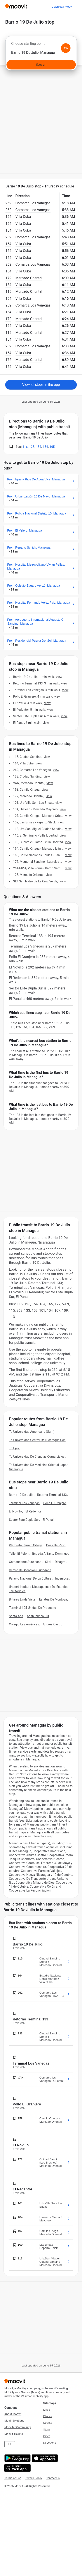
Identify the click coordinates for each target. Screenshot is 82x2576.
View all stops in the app (41, 384)
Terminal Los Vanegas (24, 1503)
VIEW (59, 677)
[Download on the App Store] (44, 2458)
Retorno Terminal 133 (52, 1495)
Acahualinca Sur (38, 1616)
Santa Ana (16, 1616)
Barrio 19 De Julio (21, 1495)
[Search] (41, 64)
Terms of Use (12, 2478)
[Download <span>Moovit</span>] (62, 6)
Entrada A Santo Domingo (50, 1553)
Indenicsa (61, 1578)
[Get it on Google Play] (17, 2458)
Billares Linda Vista (22, 1599)
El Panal (48, 1519)
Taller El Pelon (18, 1553)
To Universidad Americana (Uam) (31, 1431)
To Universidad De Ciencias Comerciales (37, 1456)
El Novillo (15, 1511)
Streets (47, 2422)
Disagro (60, 1562)
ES (9, 2444)
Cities (47, 2436)
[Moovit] (16, 6)
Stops (47, 2429)
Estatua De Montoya (53, 1599)
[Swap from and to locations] (65, 48)
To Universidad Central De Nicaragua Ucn (37, 1440)
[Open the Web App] (17, 2468)
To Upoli (14, 1448)
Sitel (48, 1562)
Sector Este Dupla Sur (24, 1519)
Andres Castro (53, 1624)
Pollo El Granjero (54, 1503)
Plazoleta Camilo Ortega (25, 1545)
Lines (46, 2409)
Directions (49, 2442)
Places (47, 2416)
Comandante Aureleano (25, 1562)
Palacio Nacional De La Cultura (30, 1578)
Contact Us (53, 2478)
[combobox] (41, 45)
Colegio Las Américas (24, 1624)
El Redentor (33, 1511)
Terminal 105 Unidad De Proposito (32, 1607)
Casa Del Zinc (55, 1545)
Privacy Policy (33, 2478)
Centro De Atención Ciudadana (30, 1570)
